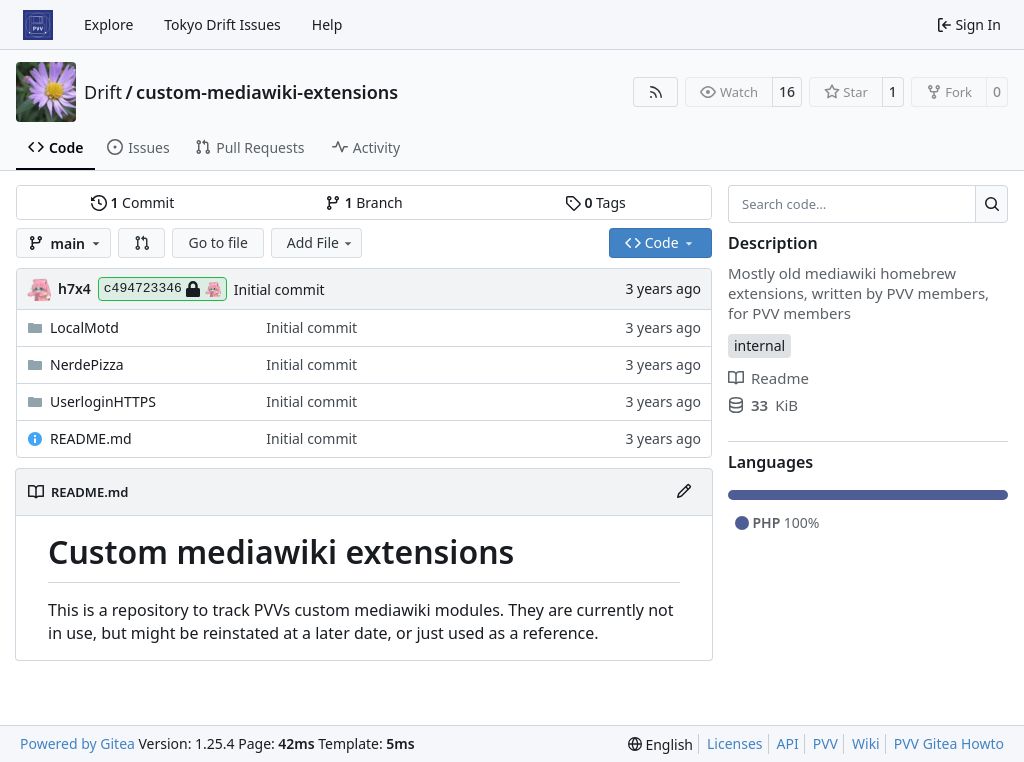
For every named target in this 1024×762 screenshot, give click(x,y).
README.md (91, 438)
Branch (364, 202)
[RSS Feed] (656, 92)
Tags (595, 202)
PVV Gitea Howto (949, 743)
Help (327, 24)
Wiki (866, 743)
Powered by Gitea (77, 743)
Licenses (735, 743)
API (788, 743)
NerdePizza (87, 364)
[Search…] (991, 204)
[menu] (660, 744)
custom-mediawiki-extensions (267, 92)
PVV (825, 743)
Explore (108, 24)
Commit (132, 202)
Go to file (217, 242)
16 (787, 91)
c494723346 (162, 289)
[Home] (38, 25)
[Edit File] (684, 492)
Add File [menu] (321, 242)
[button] (142, 243)
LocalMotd (84, 327)
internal (759, 345)
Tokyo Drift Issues (222, 24)
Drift (103, 92)
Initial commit (279, 289)
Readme (768, 378)
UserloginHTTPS (103, 401)
